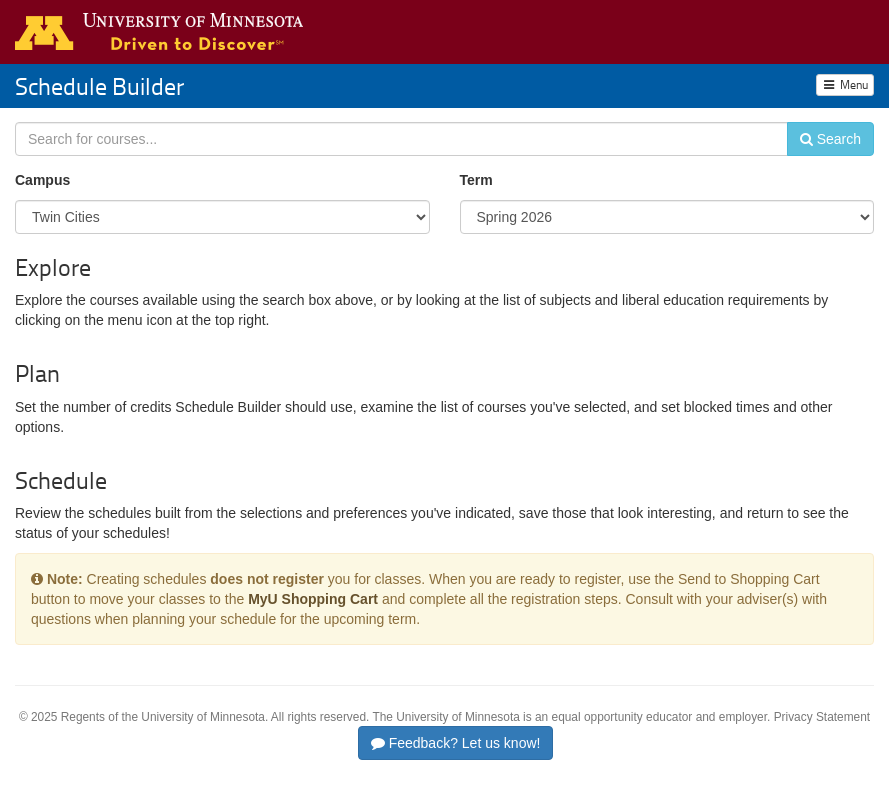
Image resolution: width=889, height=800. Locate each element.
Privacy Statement (822, 717)
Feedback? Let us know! (456, 743)
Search (830, 139)
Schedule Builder (99, 85)
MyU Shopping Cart (313, 599)
